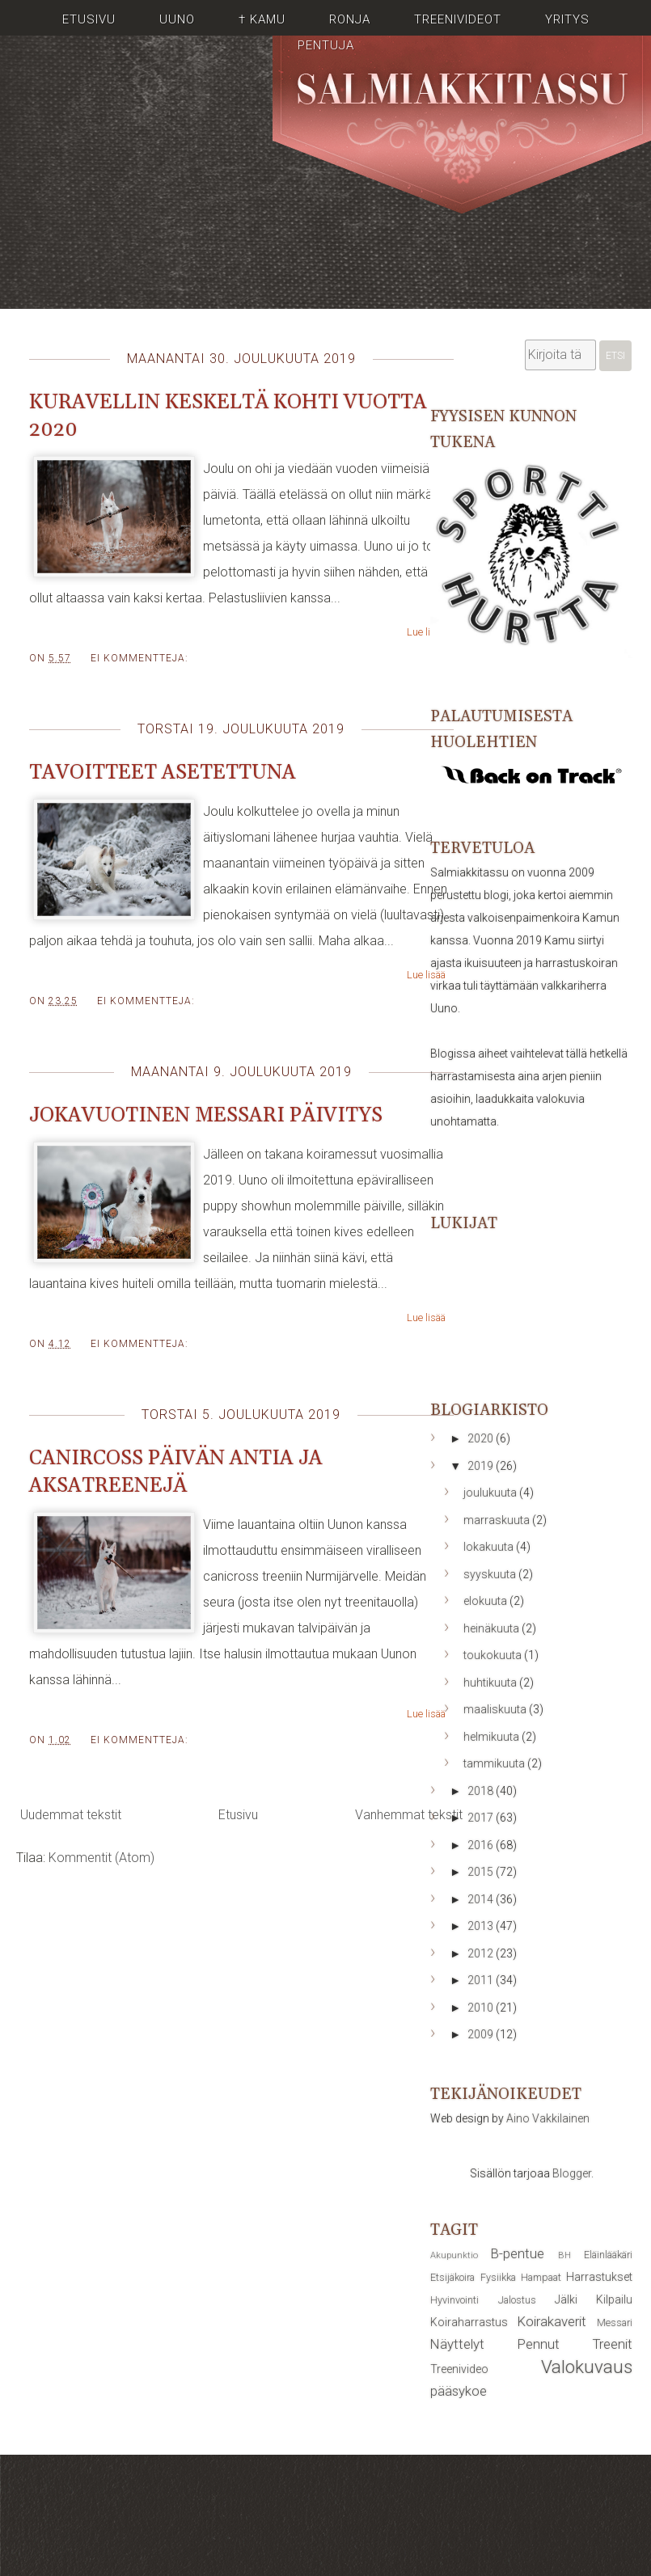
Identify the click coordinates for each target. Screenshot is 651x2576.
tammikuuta (495, 1763)
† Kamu (262, 19)
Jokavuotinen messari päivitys (206, 1116)
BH (564, 2255)
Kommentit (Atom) (101, 1857)
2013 (481, 1925)
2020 (481, 1438)
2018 (481, 1790)
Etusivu (89, 19)
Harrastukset (599, 2276)
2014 (481, 1899)
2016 (481, 1845)
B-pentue (517, 2253)
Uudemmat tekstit (70, 1814)
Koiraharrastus (469, 2322)
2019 (481, 1465)
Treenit (612, 2344)
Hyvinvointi (454, 2300)
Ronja (349, 19)
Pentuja (326, 45)
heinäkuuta (492, 1628)
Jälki (566, 2299)
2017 (481, 1817)
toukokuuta (493, 1655)
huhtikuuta (491, 1682)
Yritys (567, 19)
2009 (481, 2034)
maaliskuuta (496, 1709)
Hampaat (541, 2277)
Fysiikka (498, 2277)
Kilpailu (614, 2299)
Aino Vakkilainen (548, 2118)
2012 (481, 1953)
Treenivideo (459, 2369)
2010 (481, 2007)
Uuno (177, 19)
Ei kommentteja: (139, 658)
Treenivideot (457, 19)
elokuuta (486, 1600)
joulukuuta (491, 1492)
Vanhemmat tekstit (409, 1814)
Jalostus (517, 2300)
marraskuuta (497, 1520)
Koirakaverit (552, 2321)
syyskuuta (490, 1574)
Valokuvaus (586, 2366)
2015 (481, 1871)
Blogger (571, 2173)
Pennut (539, 2344)
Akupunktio (454, 2255)
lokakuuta (489, 1546)
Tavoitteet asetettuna (162, 773)
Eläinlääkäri (608, 2255)
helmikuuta (492, 1736)
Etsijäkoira (452, 2277)
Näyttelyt (457, 2344)
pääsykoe (458, 2391)
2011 (481, 1980)
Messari (614, 2322)
